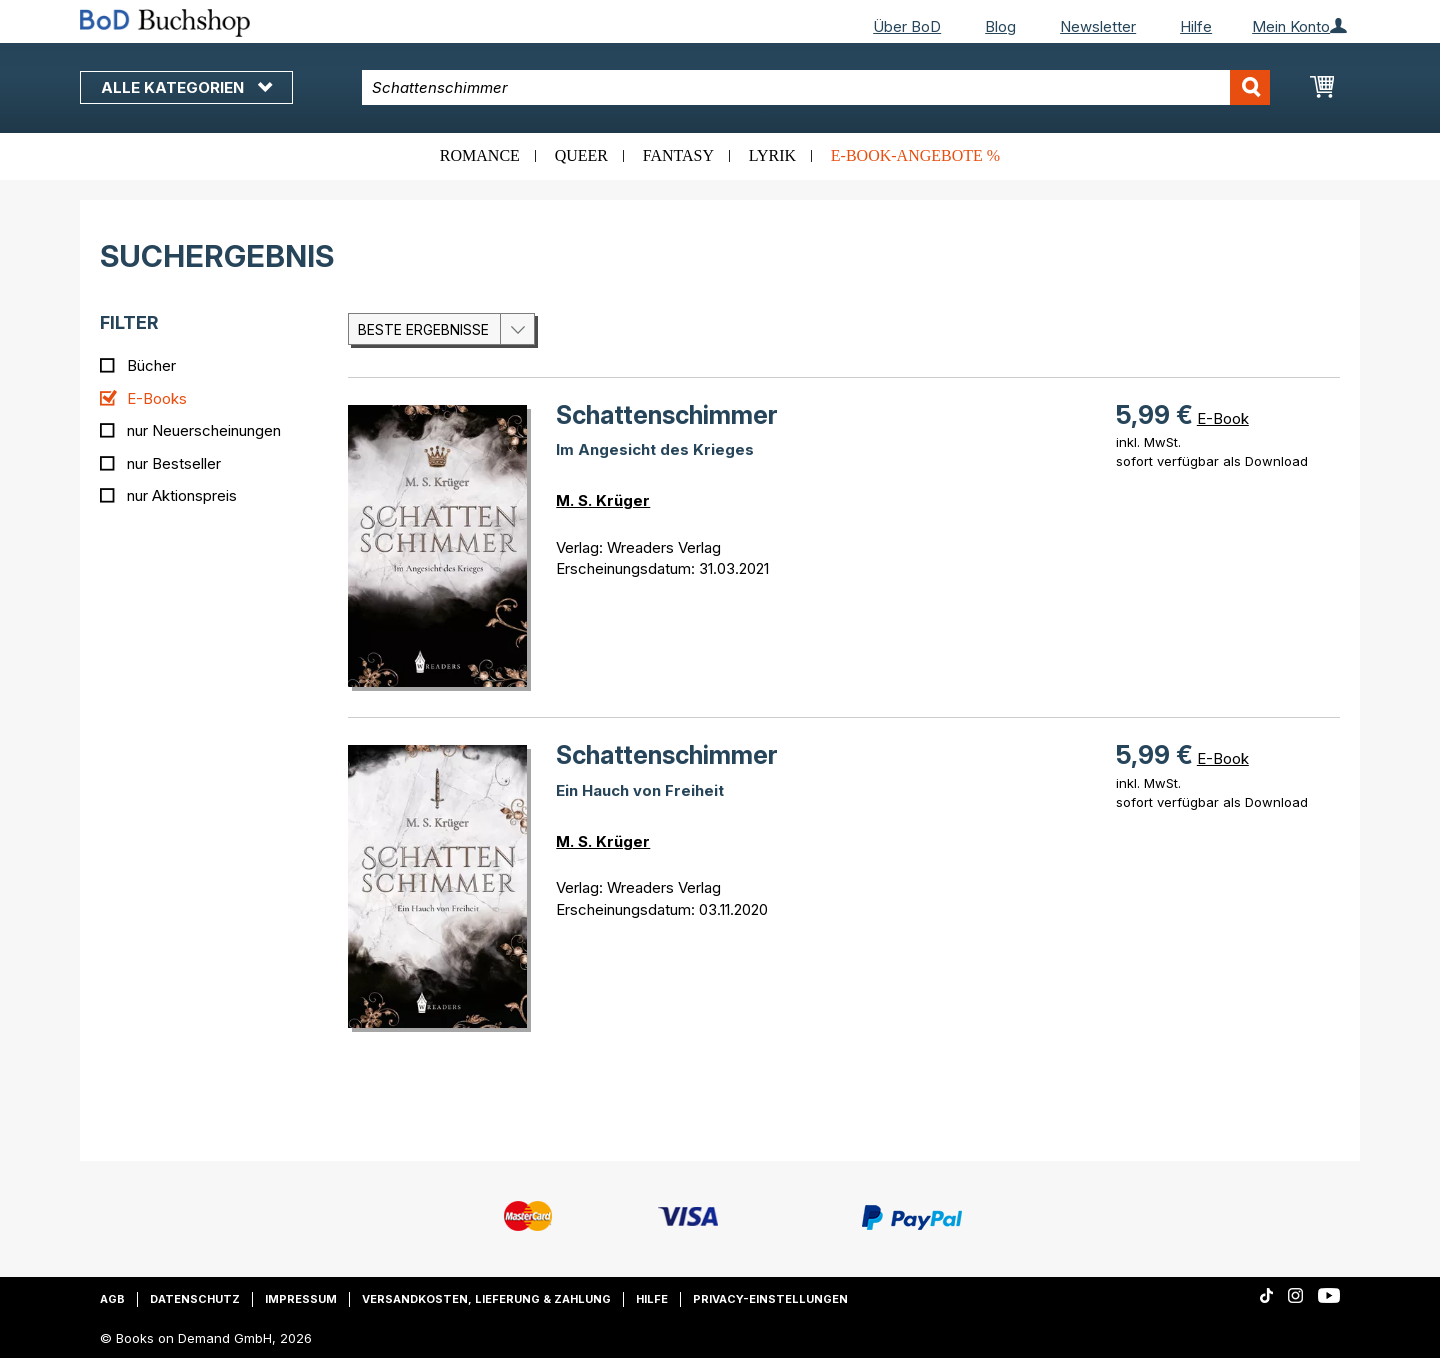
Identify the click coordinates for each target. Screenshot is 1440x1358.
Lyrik (772, 155)
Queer (581, 155)
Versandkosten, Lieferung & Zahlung (486, 1299)
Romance (480, 155)
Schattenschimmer (667, 415)
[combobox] (816, 87)
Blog (1000, 26)
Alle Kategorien (186, 87)
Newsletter (1098, 26)
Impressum (301, 1299)
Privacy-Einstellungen (770, 1299)
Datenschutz (195, 1299)
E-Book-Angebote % (915, 155)
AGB (112, 1299)
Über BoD (907, 26)
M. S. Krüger (603, 500)
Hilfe (1196, 26)
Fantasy (678, 155)
